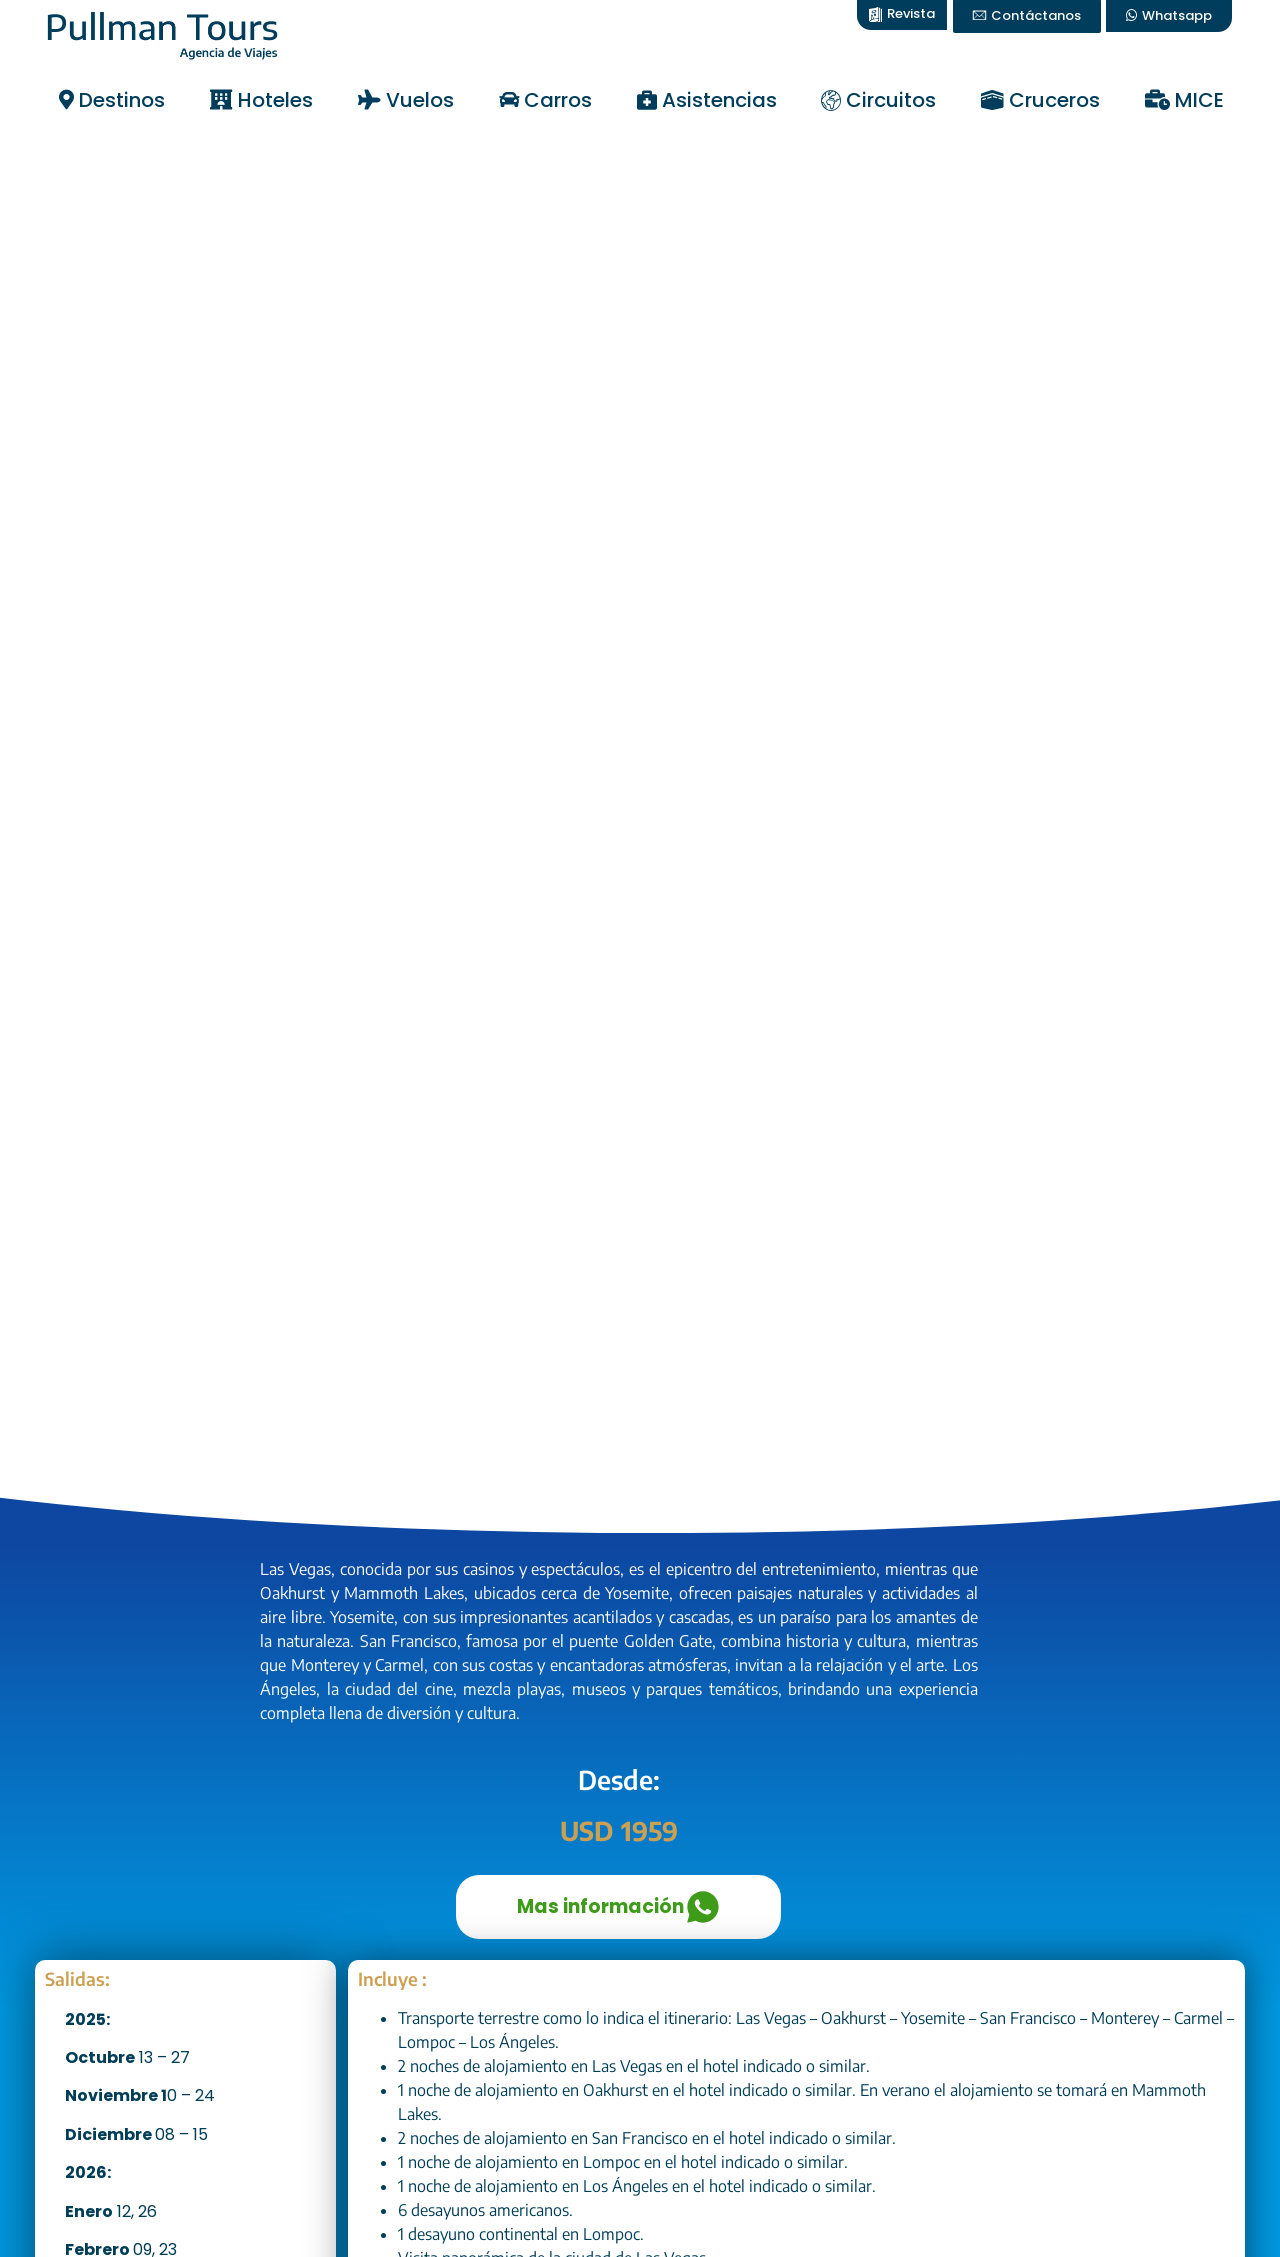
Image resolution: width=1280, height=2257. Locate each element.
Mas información (618, 1907)
